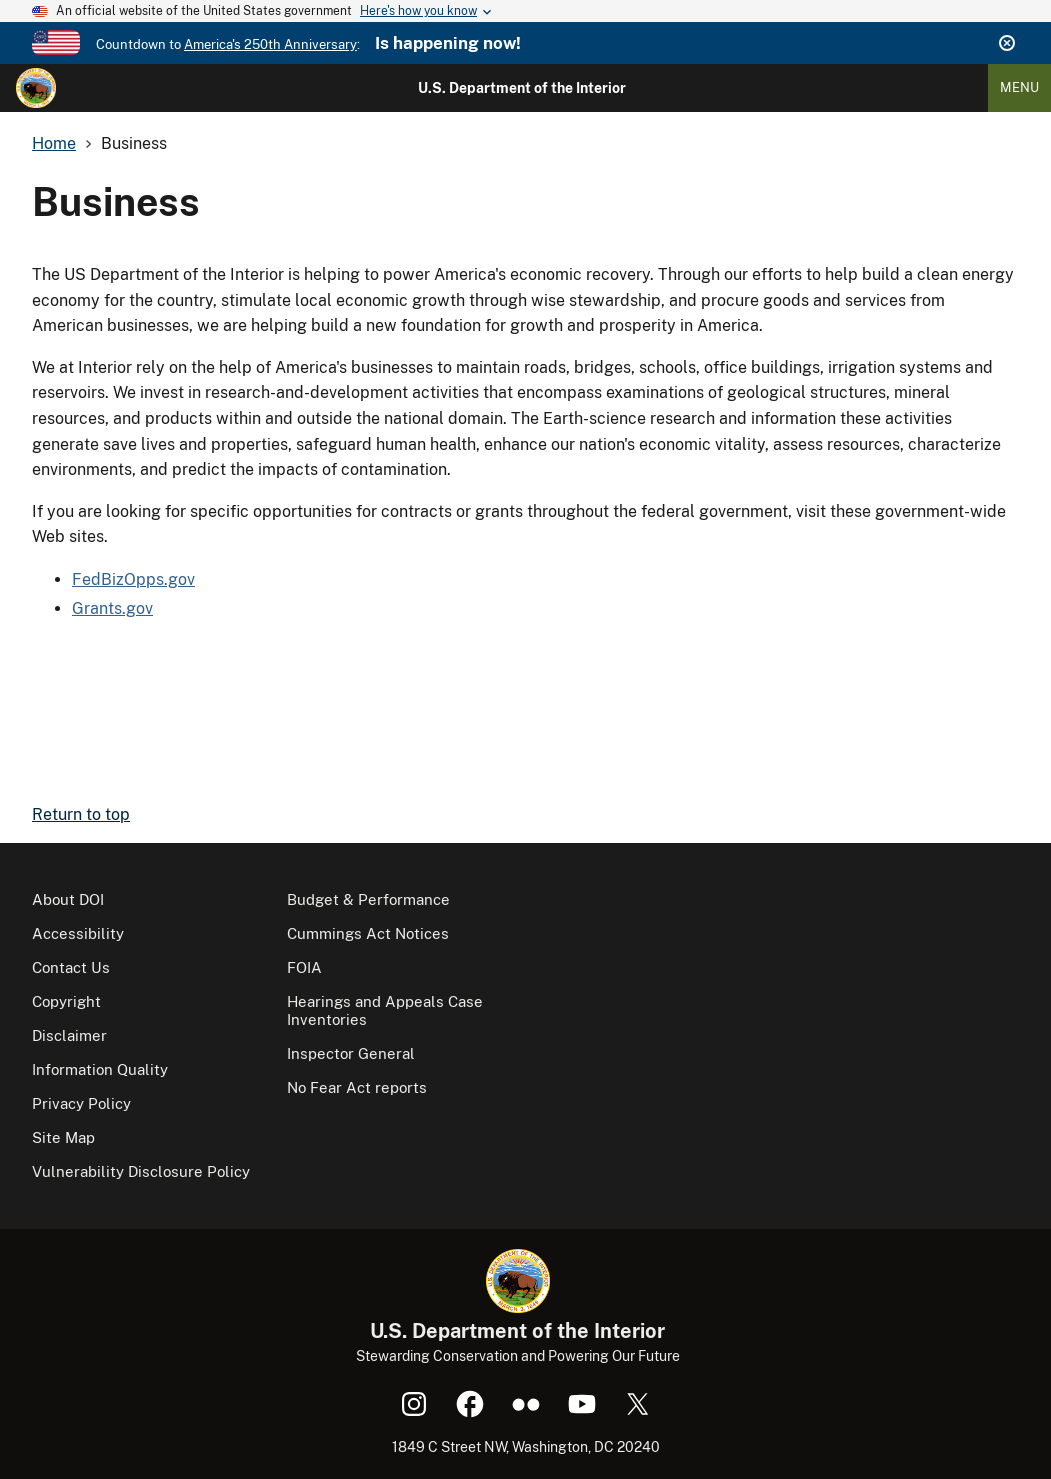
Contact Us (71, 967)
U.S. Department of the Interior (522, 88)
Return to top (81, 814)
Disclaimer (69, 1035)
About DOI (68, 899)
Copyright (66, 1001)
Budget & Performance (368, 899)
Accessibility (78, 933)
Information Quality (100, 1069)
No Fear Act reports (357, 1087)
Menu (1019, 87)
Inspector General (351, 1053)
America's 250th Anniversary (270, 44)
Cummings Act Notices (368, 933)
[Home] (36, 88)
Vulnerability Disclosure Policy (141, 1171)
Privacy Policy (81, 1103)
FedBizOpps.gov (133, 579)
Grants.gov (112, 608)
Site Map (63, 1137)
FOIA (304, 967)
